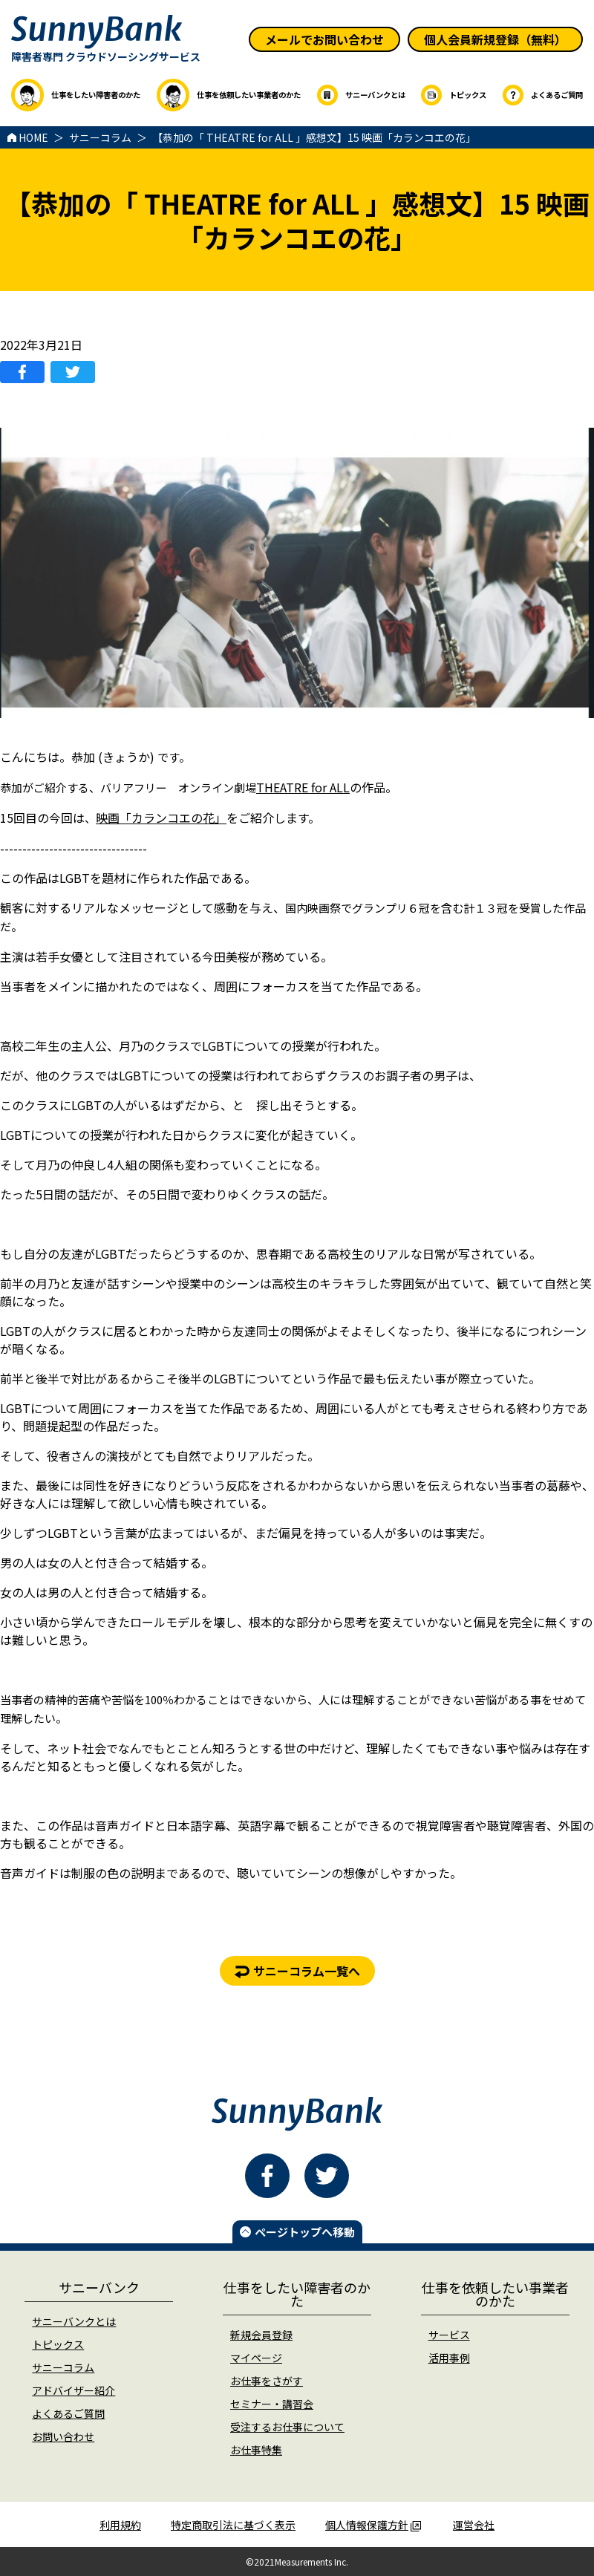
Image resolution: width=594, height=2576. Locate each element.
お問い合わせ (63, 2436)
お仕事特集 (256, 2449)
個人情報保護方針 (373, 2524)
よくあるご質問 (68, 2413)
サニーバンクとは (74, 2321)
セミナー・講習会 (271, 2403)
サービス (449, 2334)
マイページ (256, 2357)
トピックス (58, 2344)
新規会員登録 (261, 2334)
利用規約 (120, 2524)
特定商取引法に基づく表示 (233, 2524)
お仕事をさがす (266, 2380)
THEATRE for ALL (303, 787)
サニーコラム (63, 2367)
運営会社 (474, 2524)
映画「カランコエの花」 (161, 817)
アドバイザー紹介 (73, 2390)
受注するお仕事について (287, 2426)
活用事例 (449, 2357)
